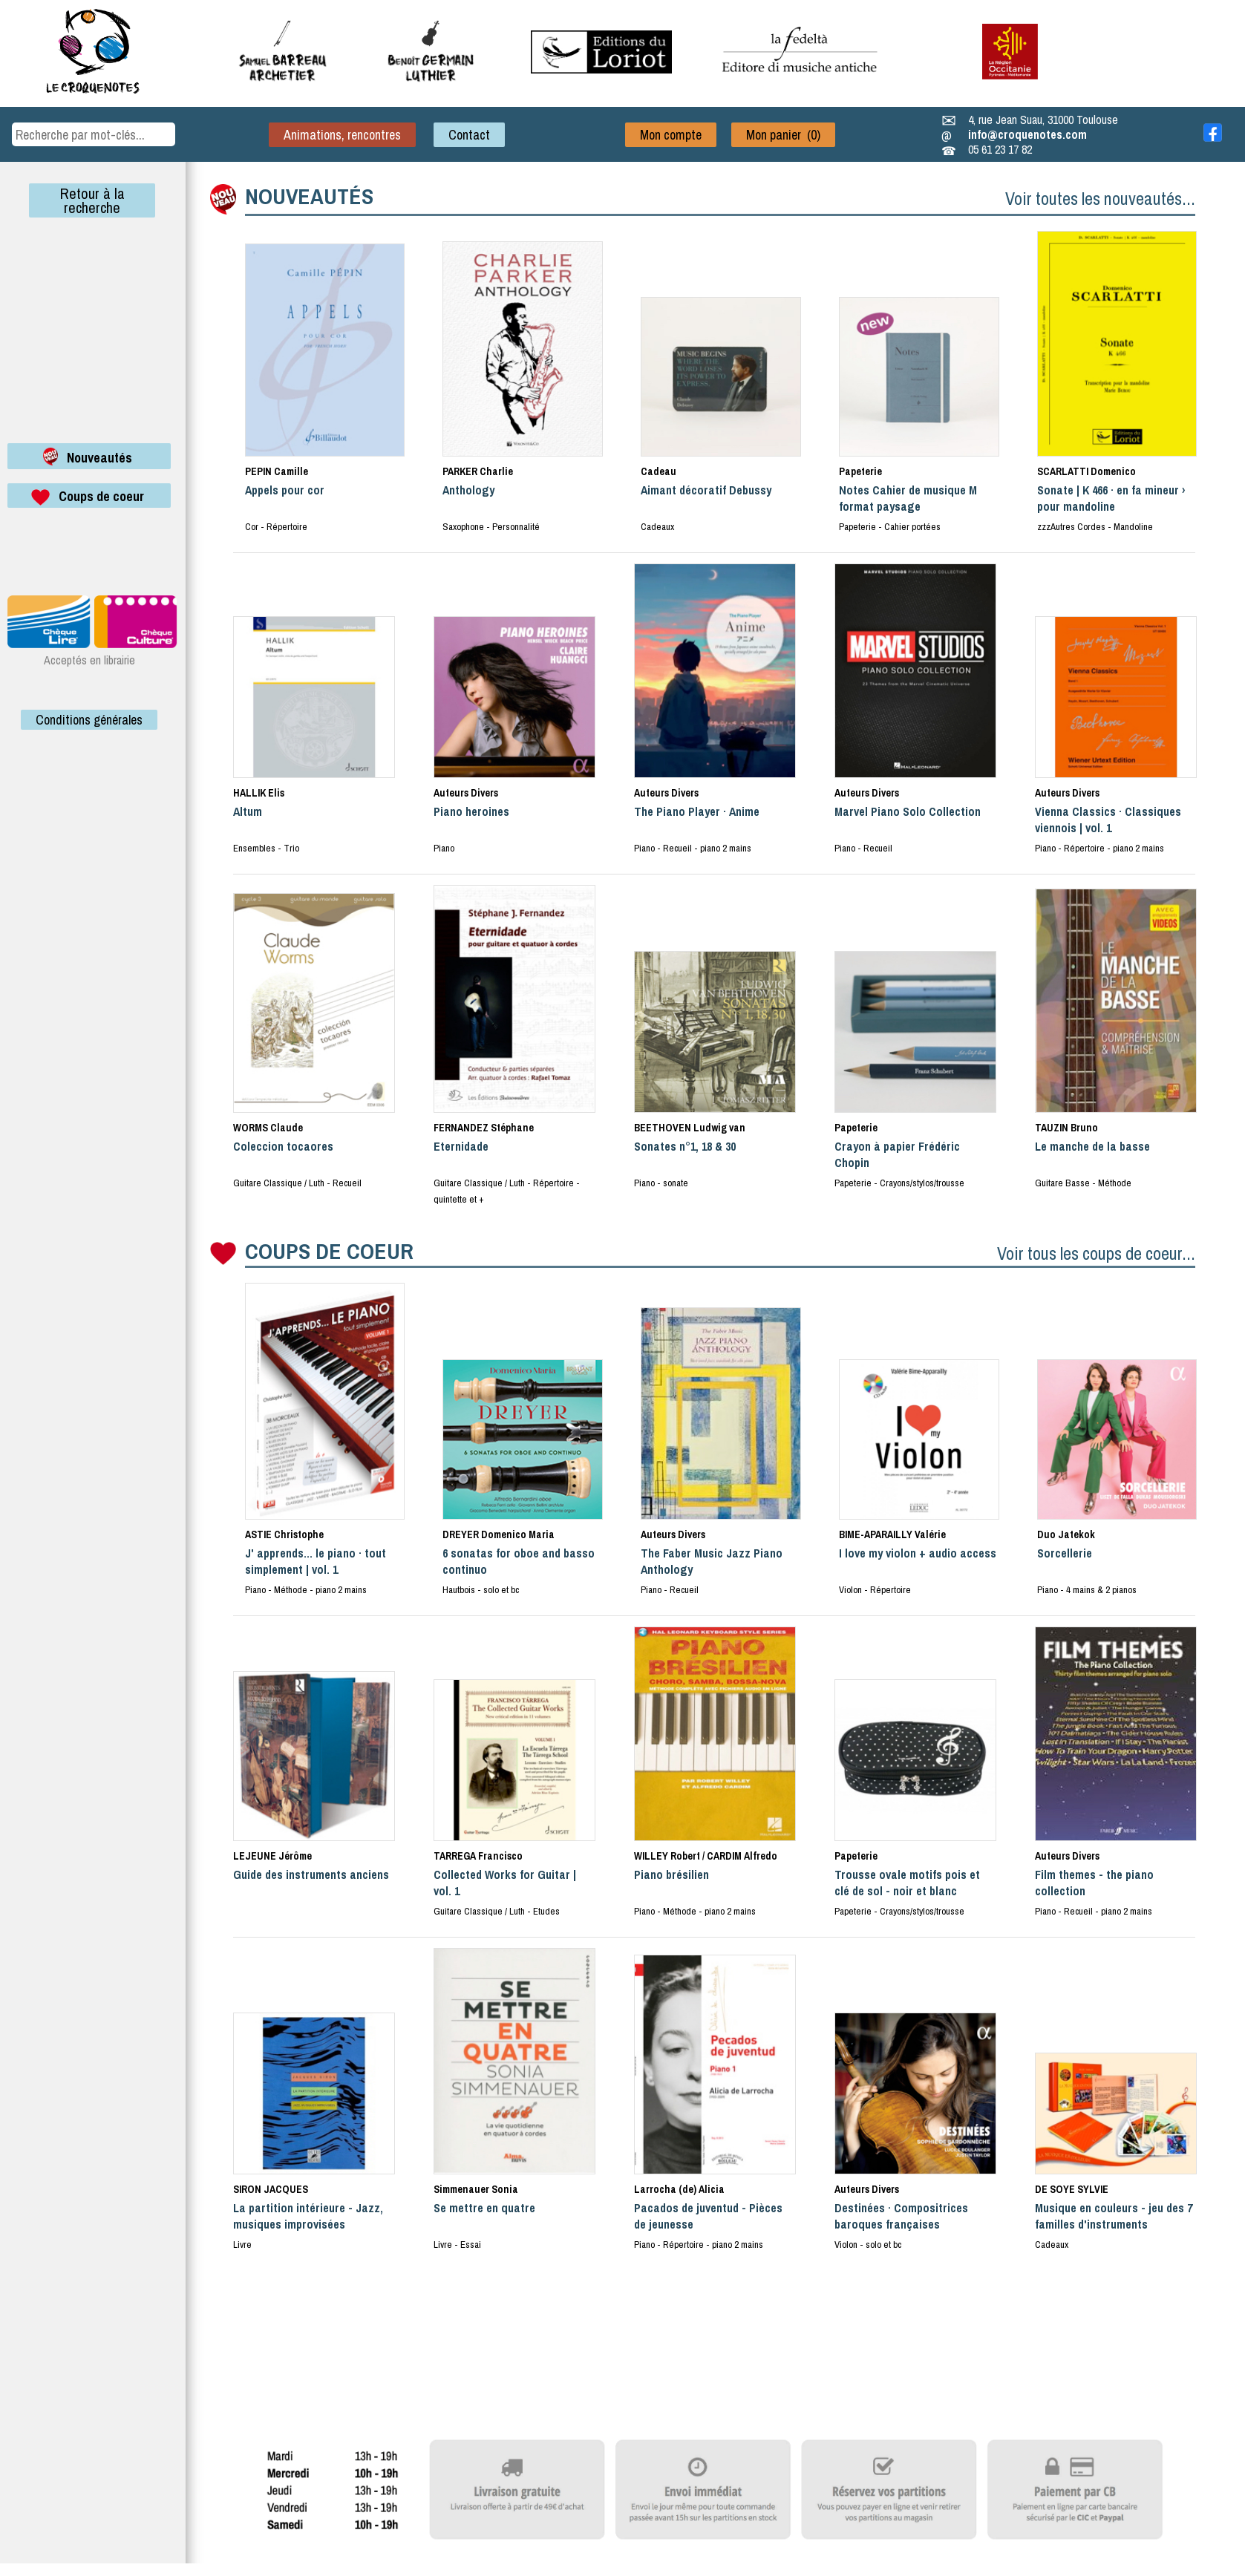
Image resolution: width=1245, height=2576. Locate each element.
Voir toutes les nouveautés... (1100, 198)
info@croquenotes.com (1027, 134)
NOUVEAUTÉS (309, 196)
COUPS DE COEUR (329, 1251)
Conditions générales (89, 719)
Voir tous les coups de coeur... (1096, 1253)
